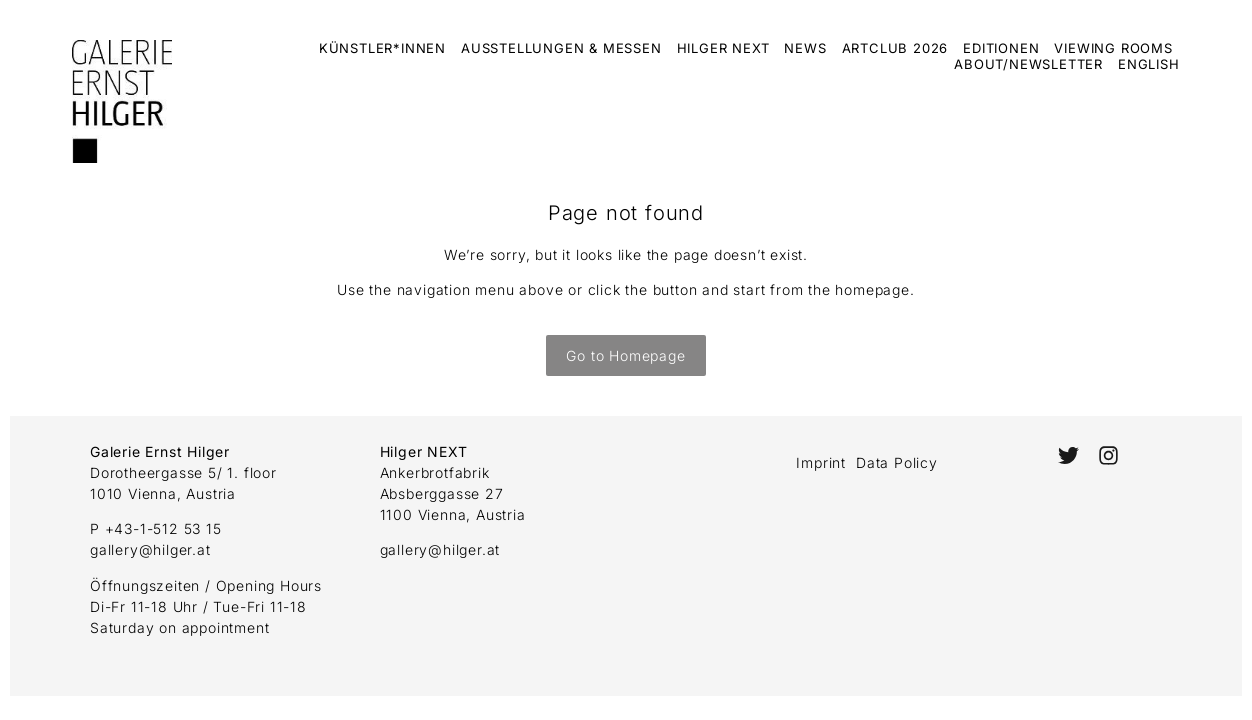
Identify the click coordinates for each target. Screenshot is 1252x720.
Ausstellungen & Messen (561, 48)
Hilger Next (723, 48)
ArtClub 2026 (895, 48)
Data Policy (897, 462)
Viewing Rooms (1113, 48)
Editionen (1001, 48)
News (805, 48)
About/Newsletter (1028, 64)
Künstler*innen (382, 48)
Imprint (821, 462)
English (1149, 64)
